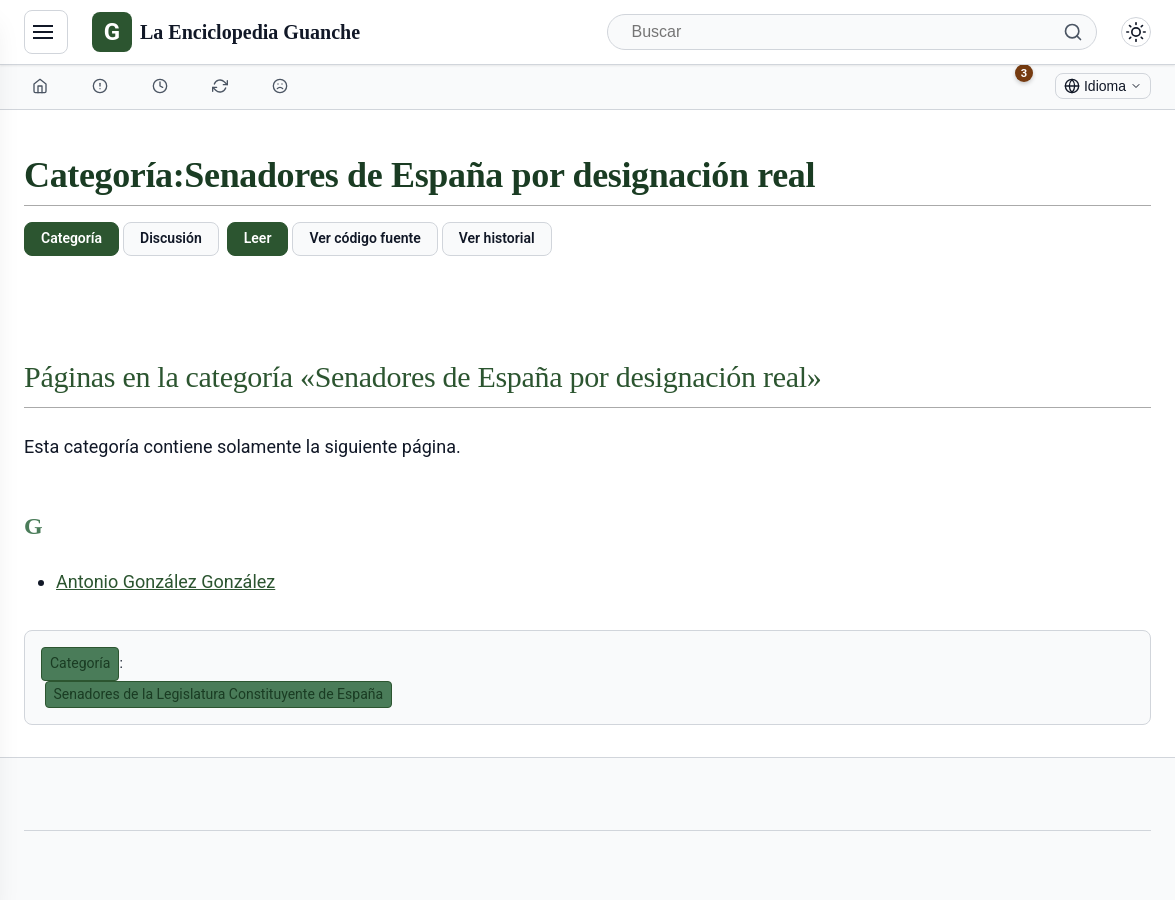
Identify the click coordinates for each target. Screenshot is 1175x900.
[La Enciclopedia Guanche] (226, 32)
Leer (258, 238)
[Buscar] (852, 32)
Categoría (71, 238)
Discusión (171, 238)
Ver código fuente (364, 238)
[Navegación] (46, 32)
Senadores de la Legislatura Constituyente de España (219, 694)
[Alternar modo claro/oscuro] (1136, 32)
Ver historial (497, 238)
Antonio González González (165, 581)
